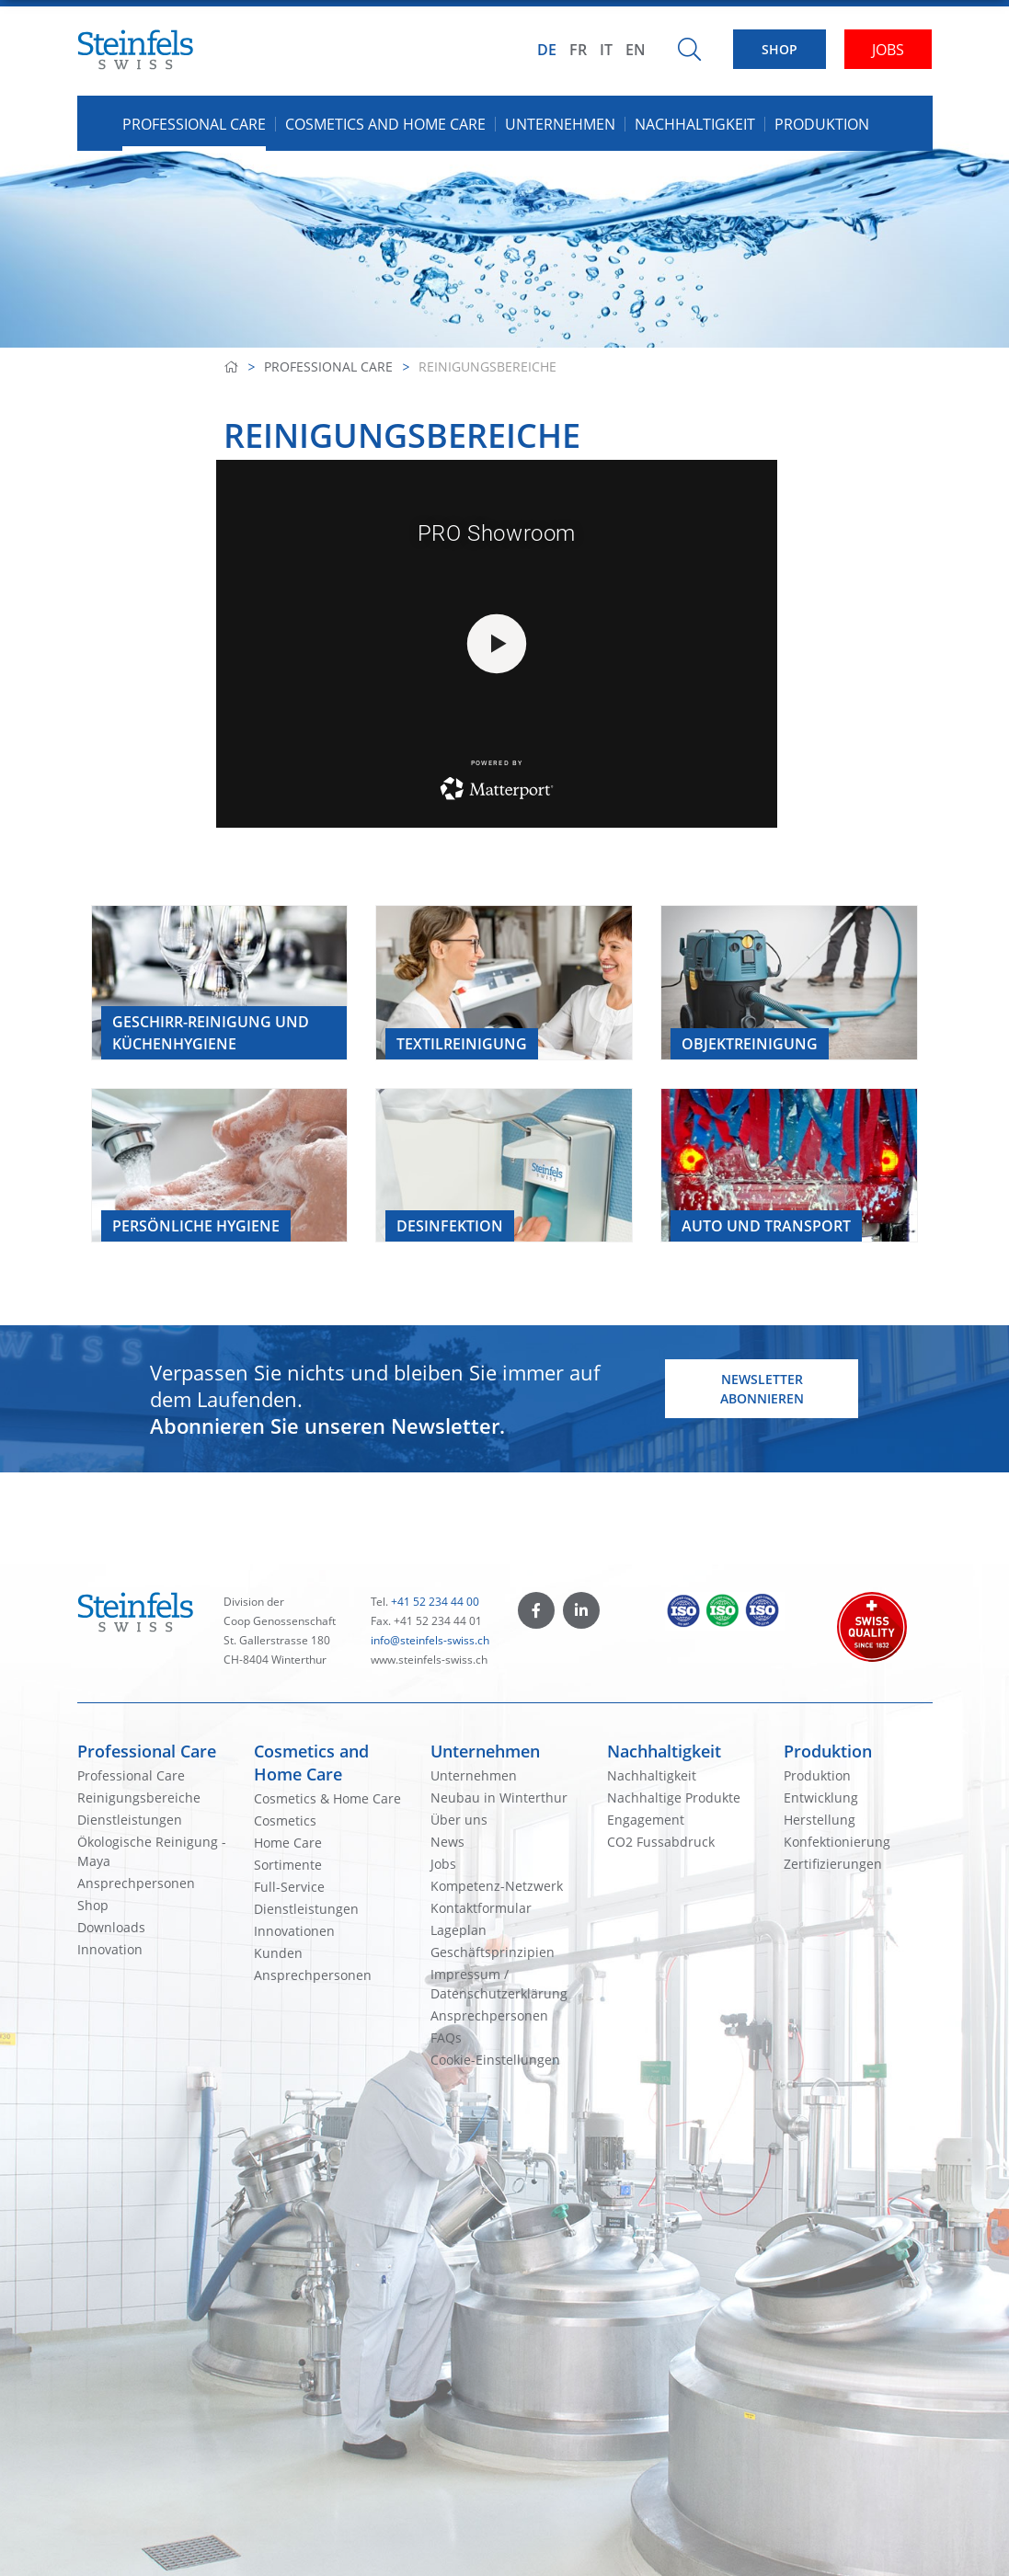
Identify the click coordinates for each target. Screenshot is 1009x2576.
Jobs (443, 1863)
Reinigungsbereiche (139, 1797)
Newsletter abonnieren (762, 1388)
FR (578, 50)
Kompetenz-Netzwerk (496, 1886)
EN (635, 50)
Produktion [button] (821, 124)
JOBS (888, 50)
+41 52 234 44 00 (435, 1601)
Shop (93, 1905)
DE (546, 50)
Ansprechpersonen (136, 1883)
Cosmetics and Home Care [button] (385, 124)
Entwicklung (821, 1797)
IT (606, 50)
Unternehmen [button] (560, 124)
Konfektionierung (837, 1841)
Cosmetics (285, 1820)
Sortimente (288, 1864)
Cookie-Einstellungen (495, 2059)
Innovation (110, 1949)
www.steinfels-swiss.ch (429, 1659)
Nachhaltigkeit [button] (695, 124)
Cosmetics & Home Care (327, 1798)
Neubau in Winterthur (499, 1797)
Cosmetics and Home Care (311, 1762)
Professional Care (328, 366)
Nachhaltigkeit (664, 1751)
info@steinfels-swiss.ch (430, 1640)
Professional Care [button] (194, 124)
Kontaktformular (481, 1908)
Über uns (458, 1819)
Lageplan (458, 1930)
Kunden (278, 1953)
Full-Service (289, 1886)
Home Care (288, 1842)
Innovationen (294, 1931)
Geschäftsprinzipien (492, 1952)
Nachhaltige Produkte (673, 1797)
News (447, 1841)
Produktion (828, 1751)
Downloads (111, 1927)
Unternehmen (485, 1751)
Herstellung (819, 1819)
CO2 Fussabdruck (661, 1841)
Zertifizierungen (833, 1863)
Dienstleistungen (129, 1819)
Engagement (645, 1819)
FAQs (446, 2037)
